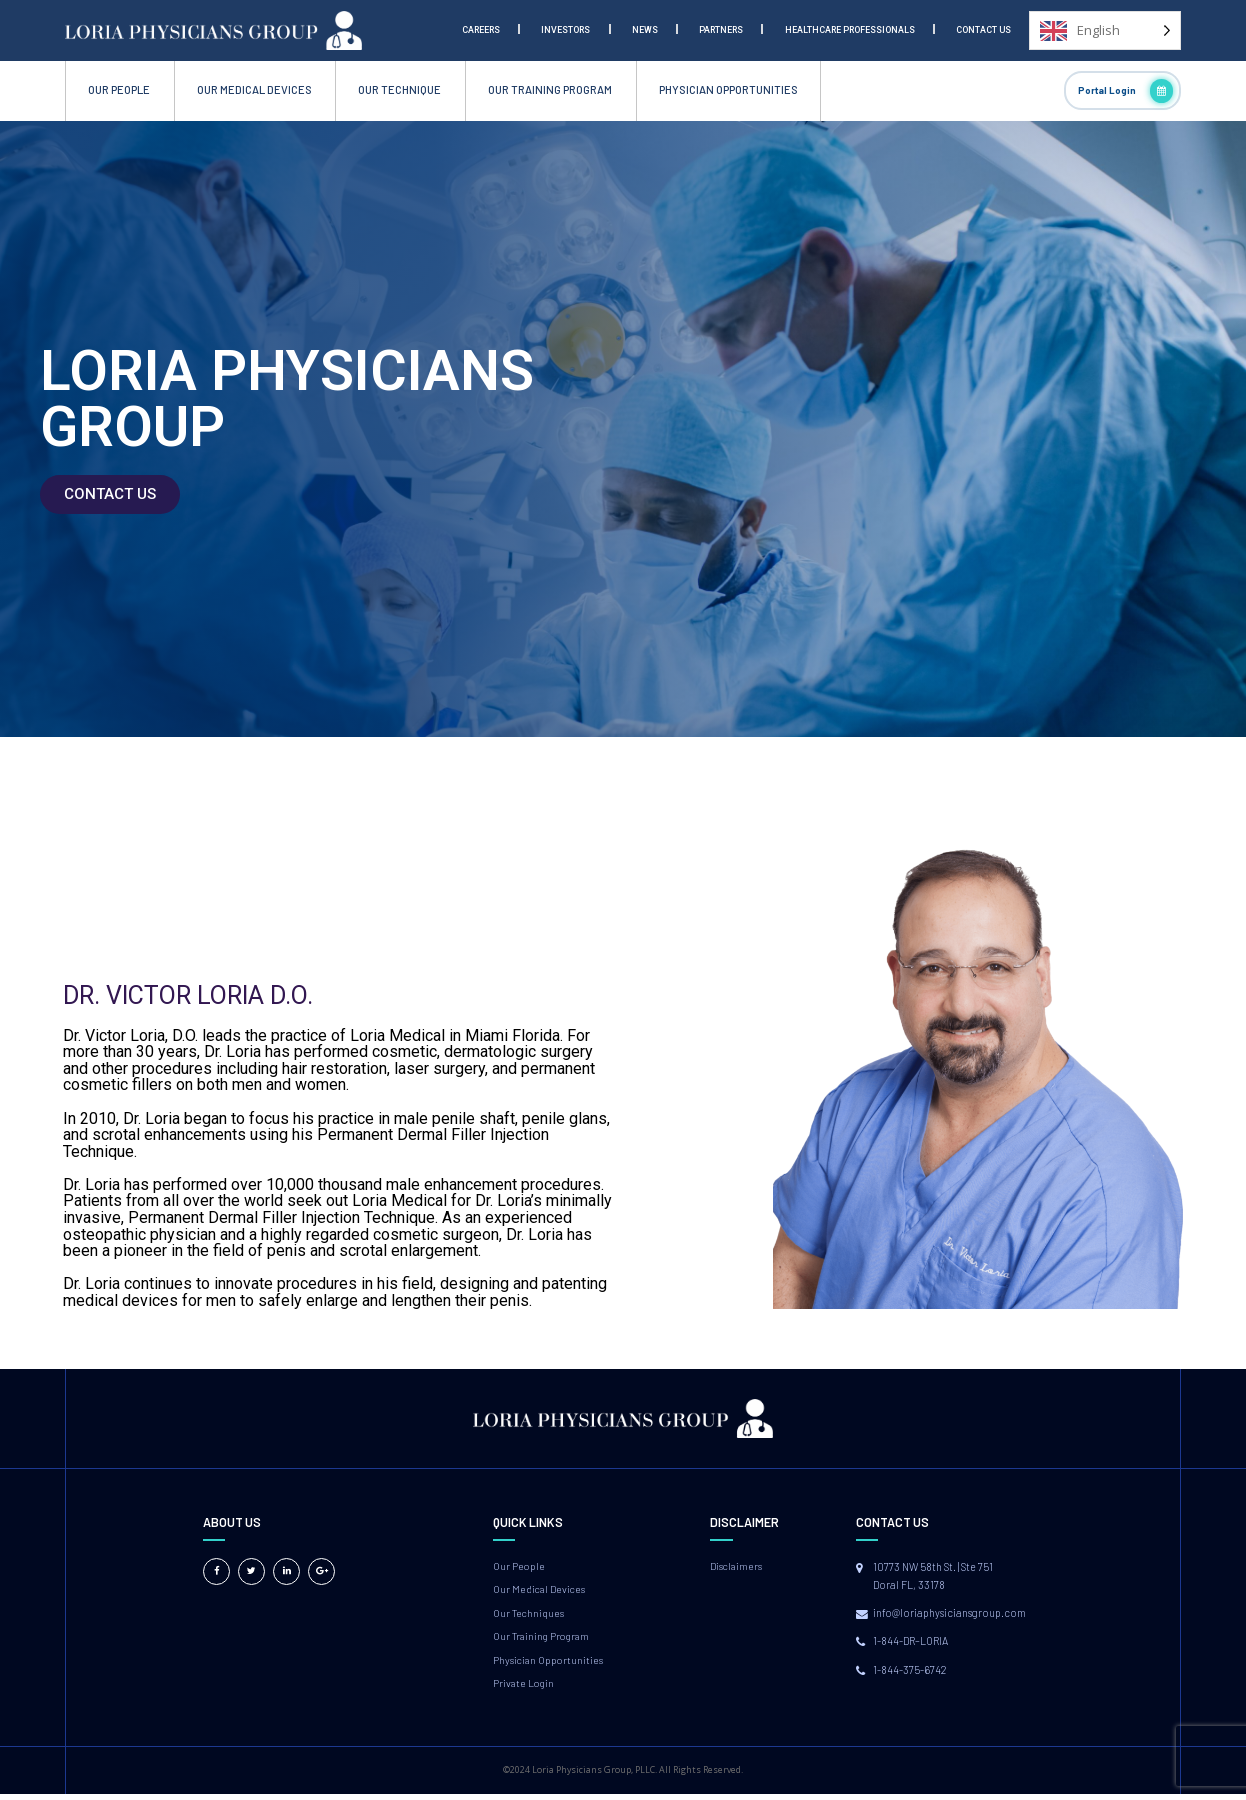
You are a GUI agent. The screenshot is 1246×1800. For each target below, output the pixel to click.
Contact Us (983, 30)
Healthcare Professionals (850, 30)
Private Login (525, 1688)
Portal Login (1126, 91)
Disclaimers (737, 1566)
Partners (721, 30)
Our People (519, 1566)
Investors (565, 30)
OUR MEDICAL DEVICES (254, 89)
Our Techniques (530, 1615)
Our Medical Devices (540, 1590)
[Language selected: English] (1105, 30)
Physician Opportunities (549, 1664)
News (645, 30)
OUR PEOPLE (119, 89)
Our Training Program (544, 1639)
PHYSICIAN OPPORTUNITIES (728, 89)
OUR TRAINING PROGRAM (550, 89)
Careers (481, 30)
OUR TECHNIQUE (399, 89)
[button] (110, 494)
